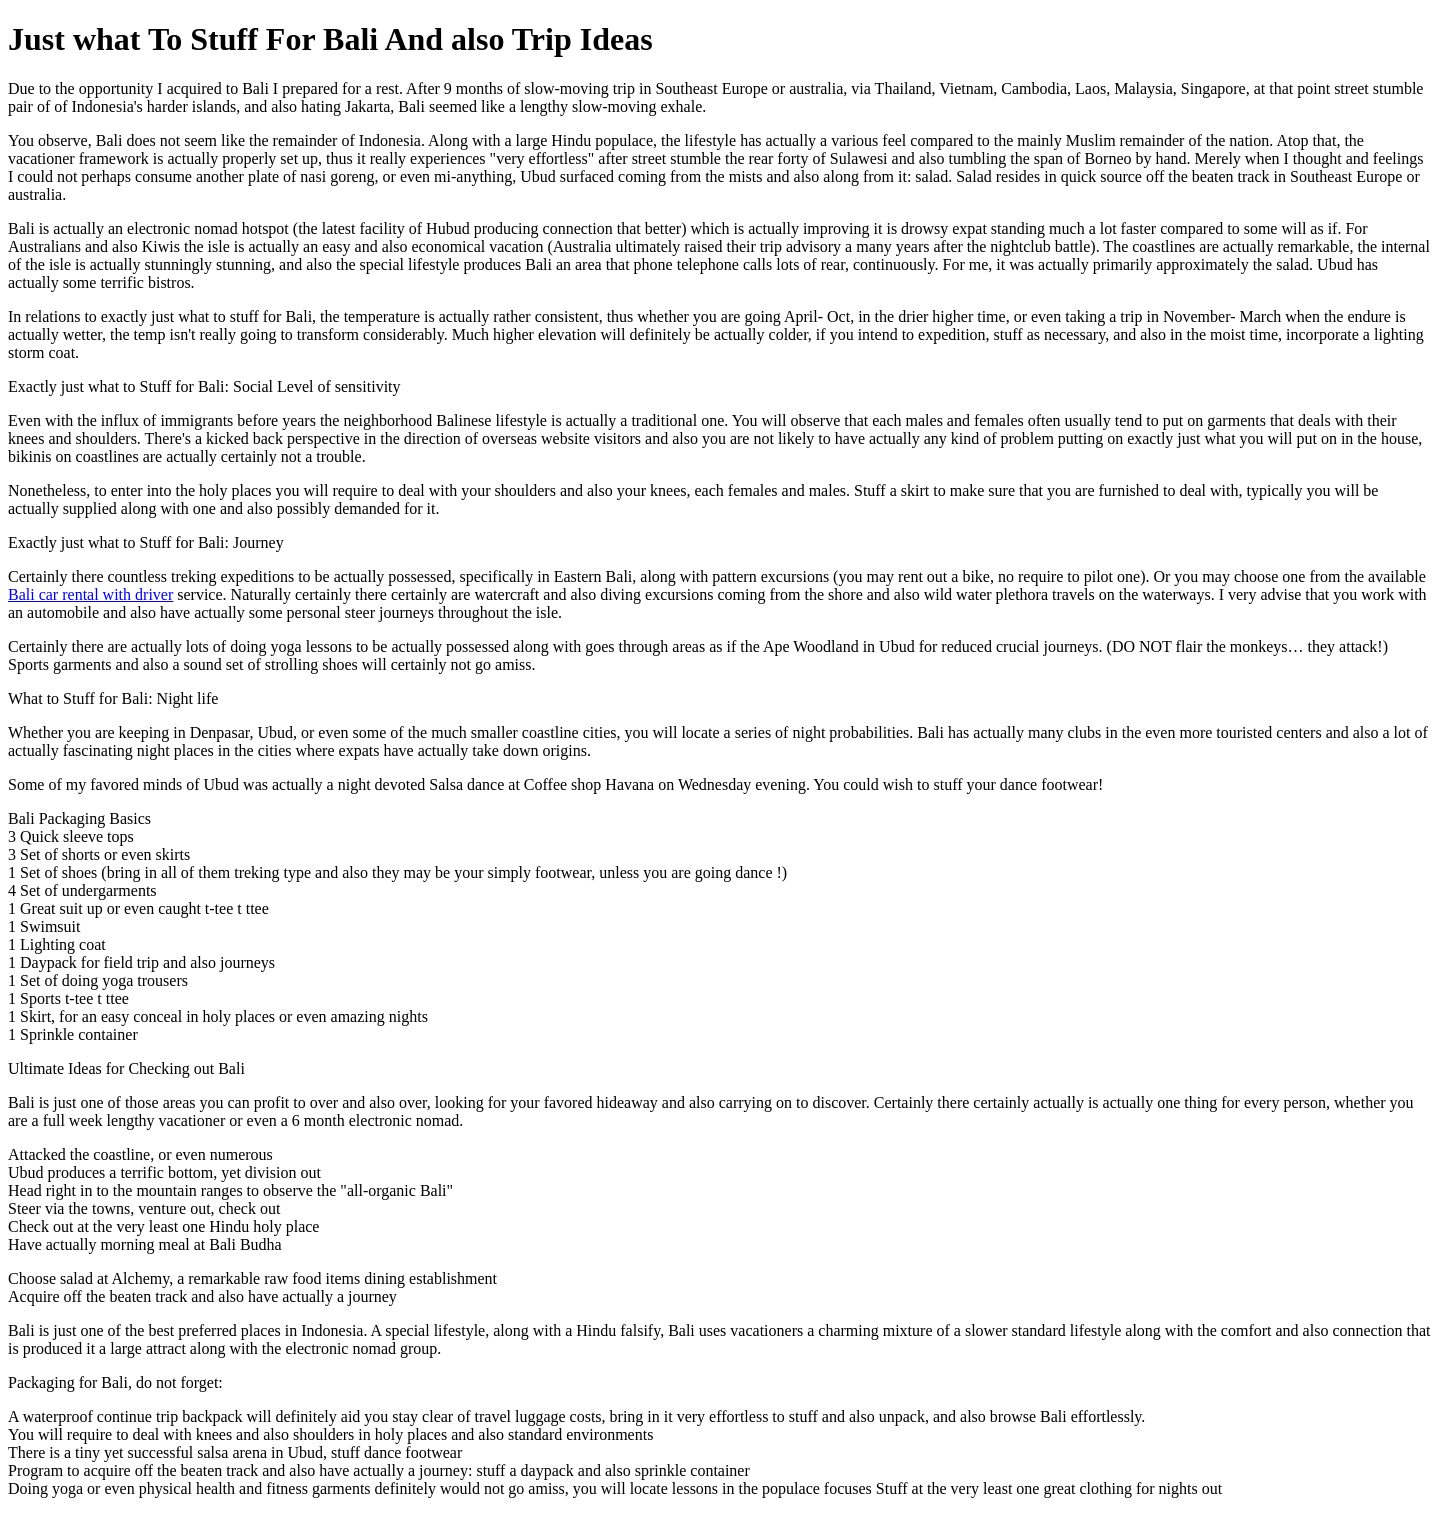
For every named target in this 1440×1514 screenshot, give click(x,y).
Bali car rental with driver (90, 594)
